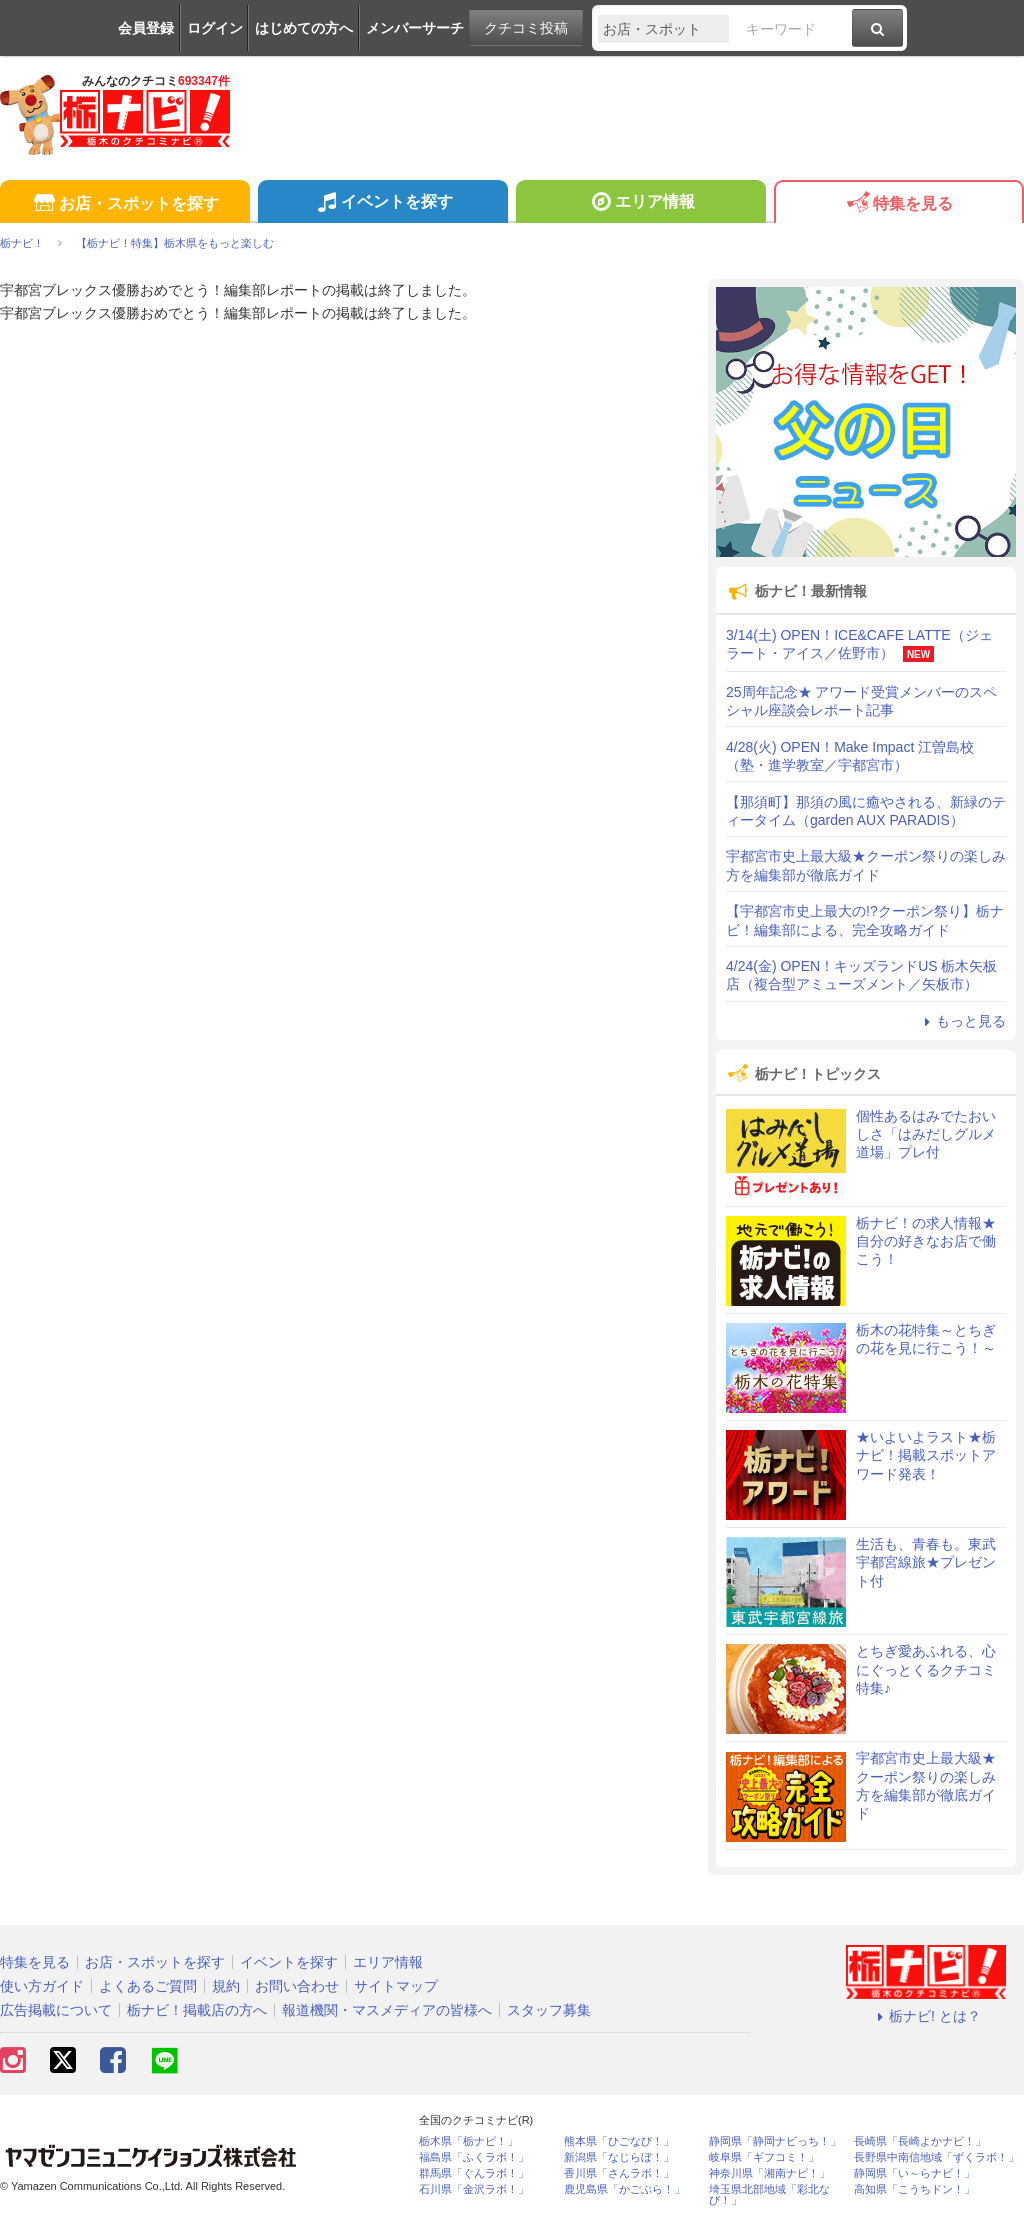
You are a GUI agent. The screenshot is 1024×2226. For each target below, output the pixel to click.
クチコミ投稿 (526, 28)
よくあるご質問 (148, 1986)
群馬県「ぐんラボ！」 (474, 2173)
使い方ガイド (42, 1986)
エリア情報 (640, 204)
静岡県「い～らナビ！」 (914, 2173)
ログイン (215, 28)
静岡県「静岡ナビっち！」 (775, 2141)
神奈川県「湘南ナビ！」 (769, 2173)
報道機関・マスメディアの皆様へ (387, 2010)
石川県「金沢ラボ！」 (474, 2189)
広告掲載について (56, 2010)
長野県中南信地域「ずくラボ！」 (936, 2157)
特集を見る (898, 204)
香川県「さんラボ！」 (619, 2173)
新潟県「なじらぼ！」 (619, 2157)
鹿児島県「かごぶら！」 (624, 2189)
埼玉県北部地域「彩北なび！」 (769, 2195)
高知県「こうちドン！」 (914, 2189)
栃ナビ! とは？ (926, 2016)
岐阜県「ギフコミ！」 (764, 2157)
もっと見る (962, 1021)
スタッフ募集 (549, 2010)
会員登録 (146, 28)
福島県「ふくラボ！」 (474, 2157)
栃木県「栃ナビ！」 (468, 2141)
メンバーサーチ (415, 28)
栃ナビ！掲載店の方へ (197, 2010)
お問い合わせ (297, 1986)
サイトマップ (396, 1986)
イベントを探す (382, 204)
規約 (226, 1986)
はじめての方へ (304, 28)
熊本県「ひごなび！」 (619, 2141)
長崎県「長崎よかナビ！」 (920, 2141)
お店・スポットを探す (124, 204)
